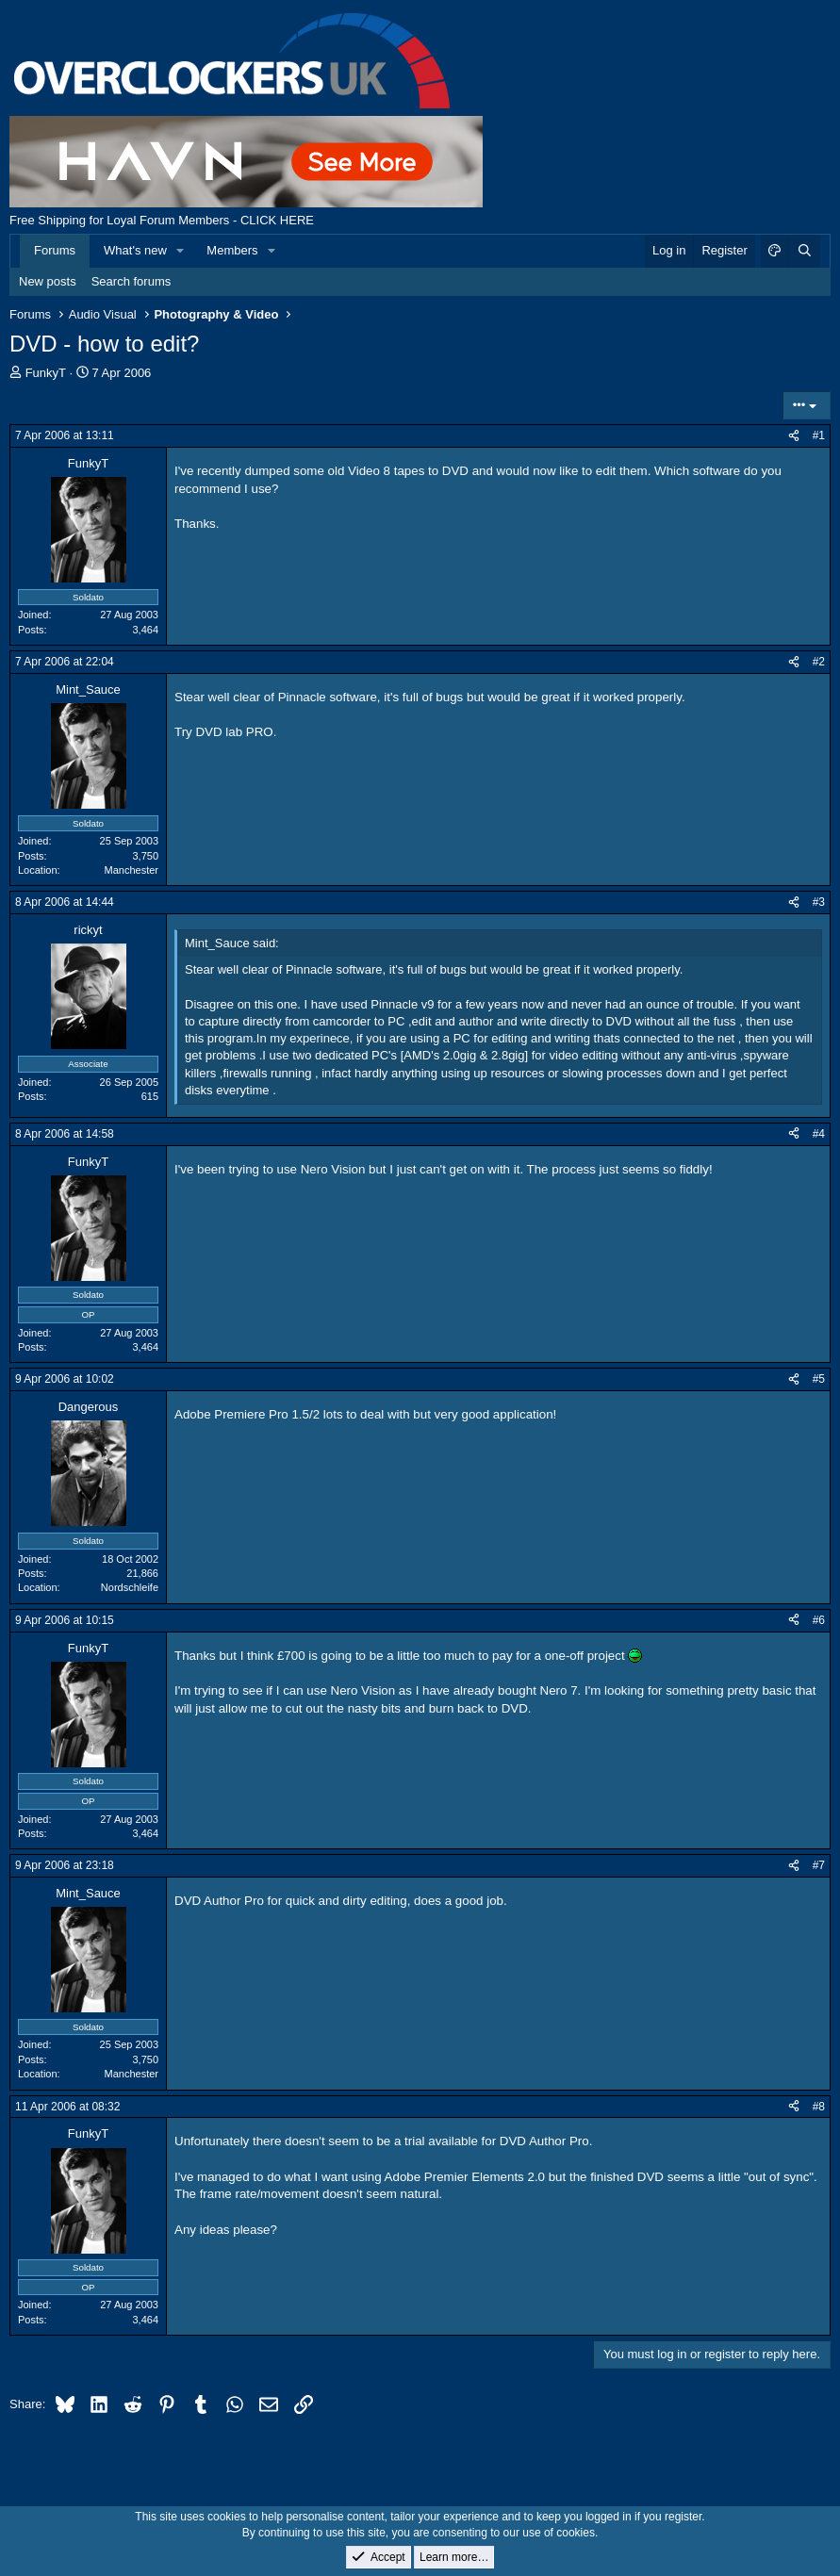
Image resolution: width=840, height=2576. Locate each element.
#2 (819, 661)
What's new (135, 250)
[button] (181, 251)
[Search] (804, 251)
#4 (819, 1133)
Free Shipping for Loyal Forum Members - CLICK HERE (161, 220)
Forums (54, 250)
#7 (819, 1865)
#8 (819, 2106)
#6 (819, 1620)
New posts (47, 281)
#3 (819, 902)
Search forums (131, 281)
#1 (819, 435)
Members (231, 250)
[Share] (794, 436)
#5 (819, 1379)
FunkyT (45, 373)
